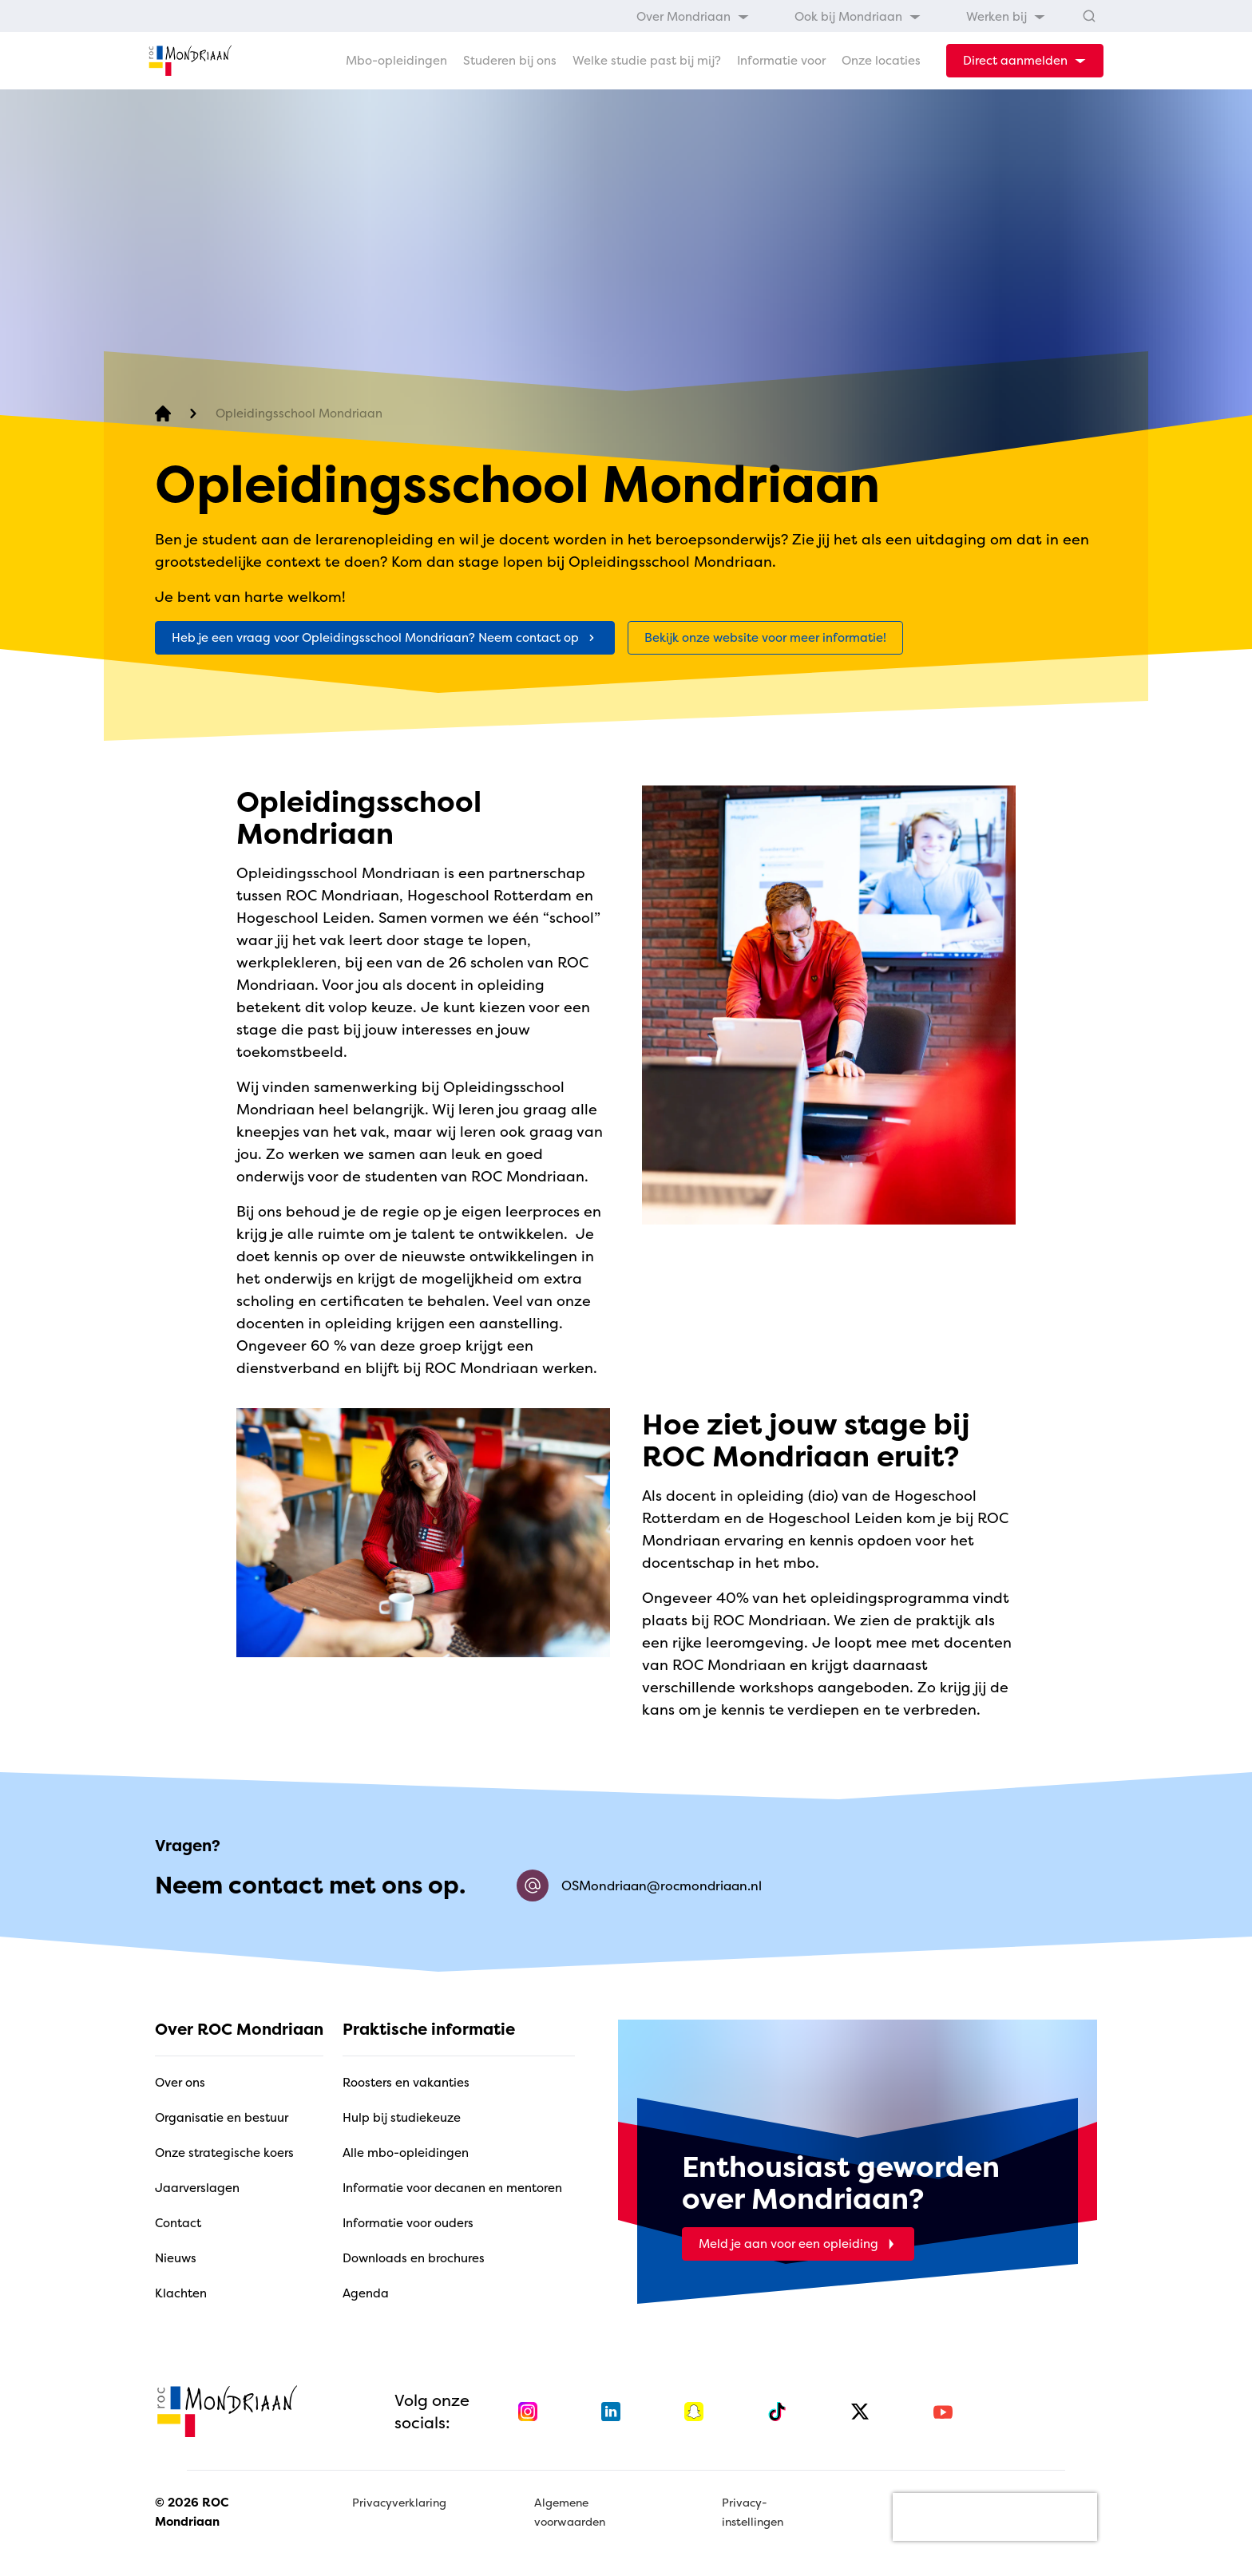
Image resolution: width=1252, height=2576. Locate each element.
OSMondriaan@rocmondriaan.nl (639, 1885)
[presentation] (995, 2517)
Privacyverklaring (399, 2502)
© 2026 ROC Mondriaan (191, 2512)
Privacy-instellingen (752, 2512)
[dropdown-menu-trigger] (1024, 60)
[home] (190, 61)
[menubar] (841, 15)
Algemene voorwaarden (569, 2512)
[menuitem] (693, 15)
